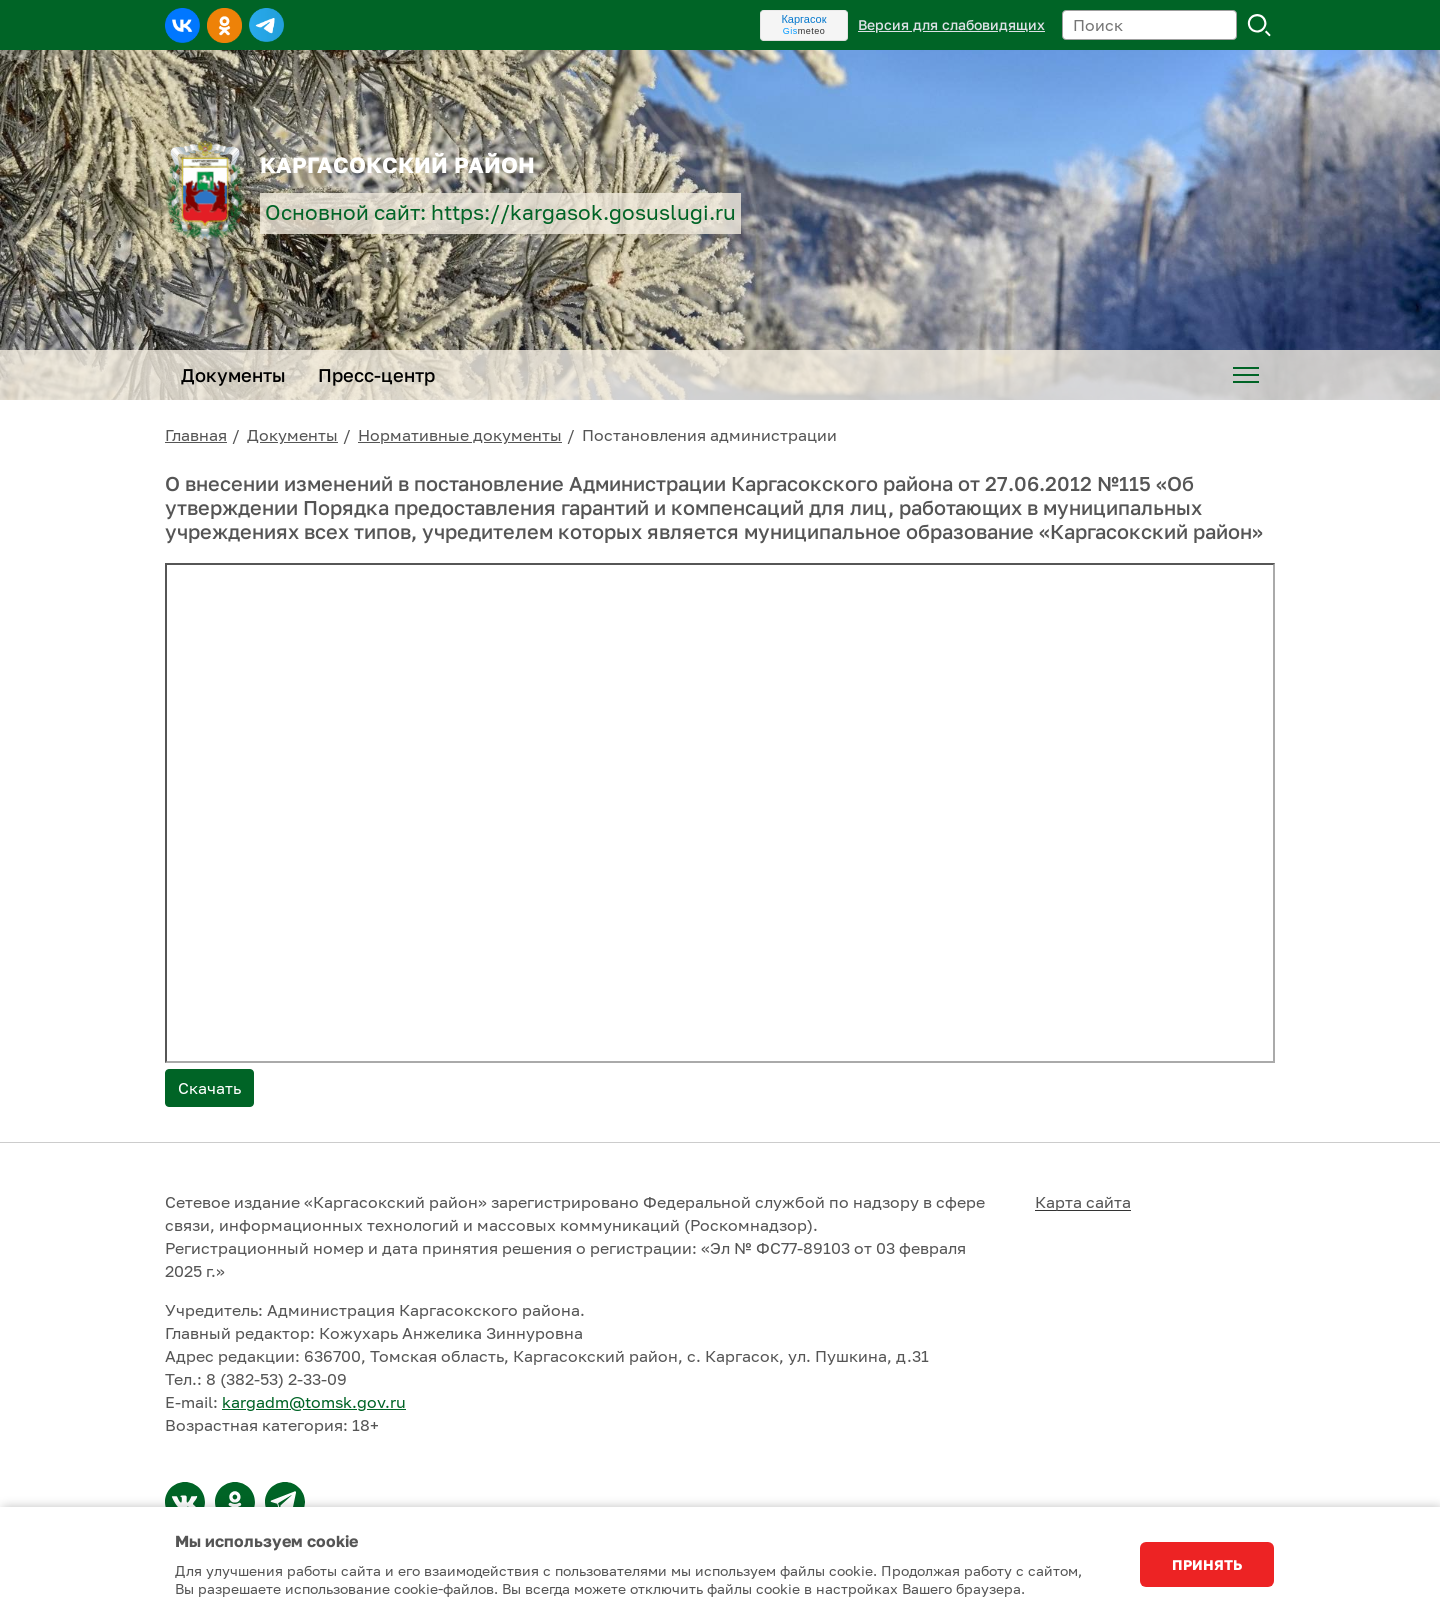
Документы (292, 435)
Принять (1207, 1564)
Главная (196, 435)
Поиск (1260, 25)
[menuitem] (1246, 375)
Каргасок (803, 19)
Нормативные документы (460, 435)
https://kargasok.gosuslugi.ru (583, 212)
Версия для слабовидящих (951, 24)
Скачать (209, 1088)
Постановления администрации (709, 435)
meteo (804, 31)
